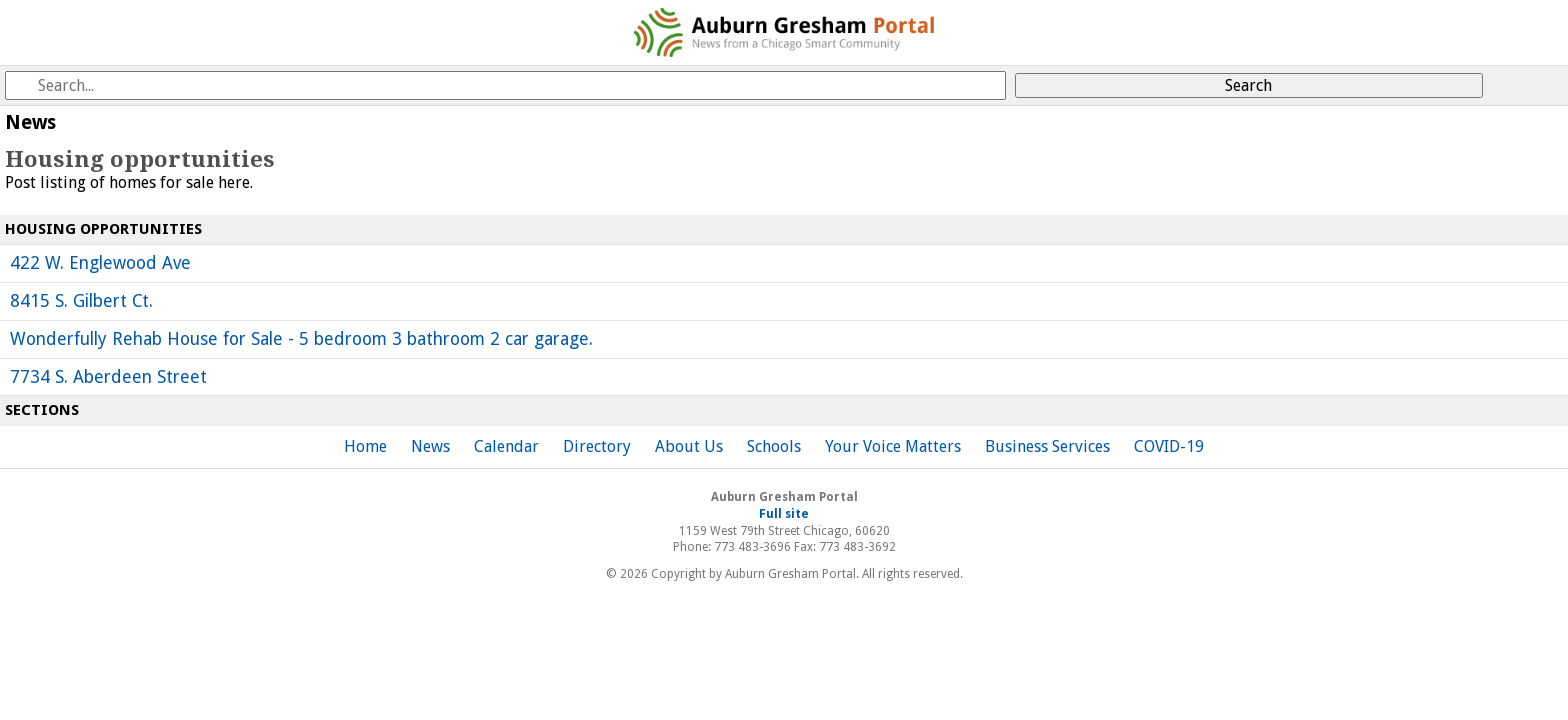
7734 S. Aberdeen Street (108, 377)
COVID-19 (1169, 446)
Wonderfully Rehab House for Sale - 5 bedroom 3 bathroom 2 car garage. (301, 339)
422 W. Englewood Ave (100, 263)
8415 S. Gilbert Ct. (81, 301)
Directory (597, 446)
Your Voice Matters (893, 446)
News (430, 446)
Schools (774, 446)
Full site (784, 514)
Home (365, 446)
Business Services (1047, 446)
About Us (689, 446)
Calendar (506, 446)
